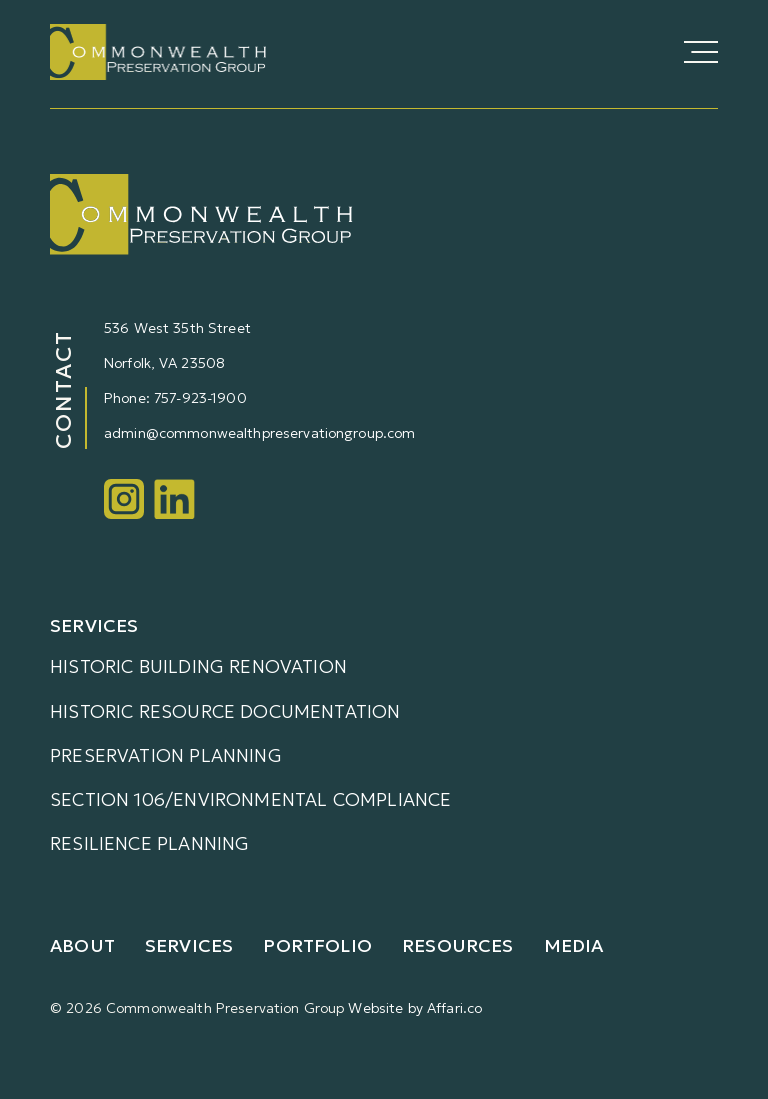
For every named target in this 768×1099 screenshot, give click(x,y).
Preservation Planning (166, 755)
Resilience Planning (149, 843)
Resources (458, 945)
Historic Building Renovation (198, 666)
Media (574, 945)
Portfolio (317, 945)
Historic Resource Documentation (225, 711)
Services (189, 945)
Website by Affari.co (415, 1008)
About (82, 945)
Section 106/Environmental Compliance (250, 799)
